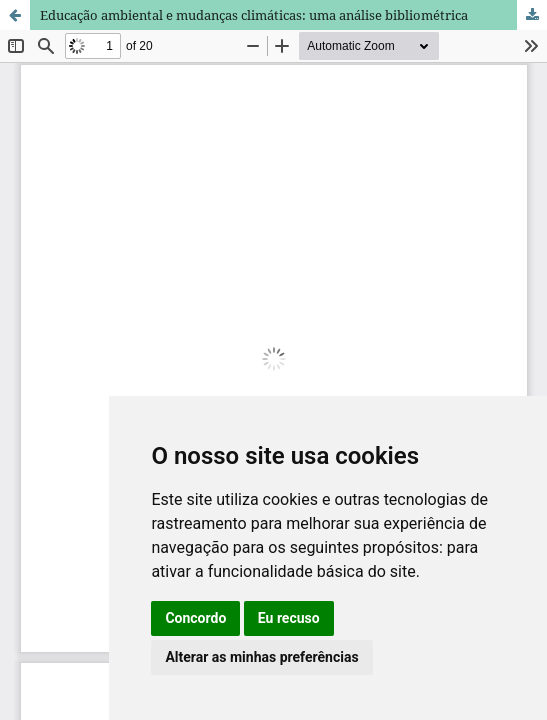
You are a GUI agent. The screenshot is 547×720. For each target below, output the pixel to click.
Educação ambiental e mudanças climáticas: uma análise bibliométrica (254, 15)
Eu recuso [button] (289, 618)
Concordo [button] (195, 618)
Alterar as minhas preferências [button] (261, 657)
